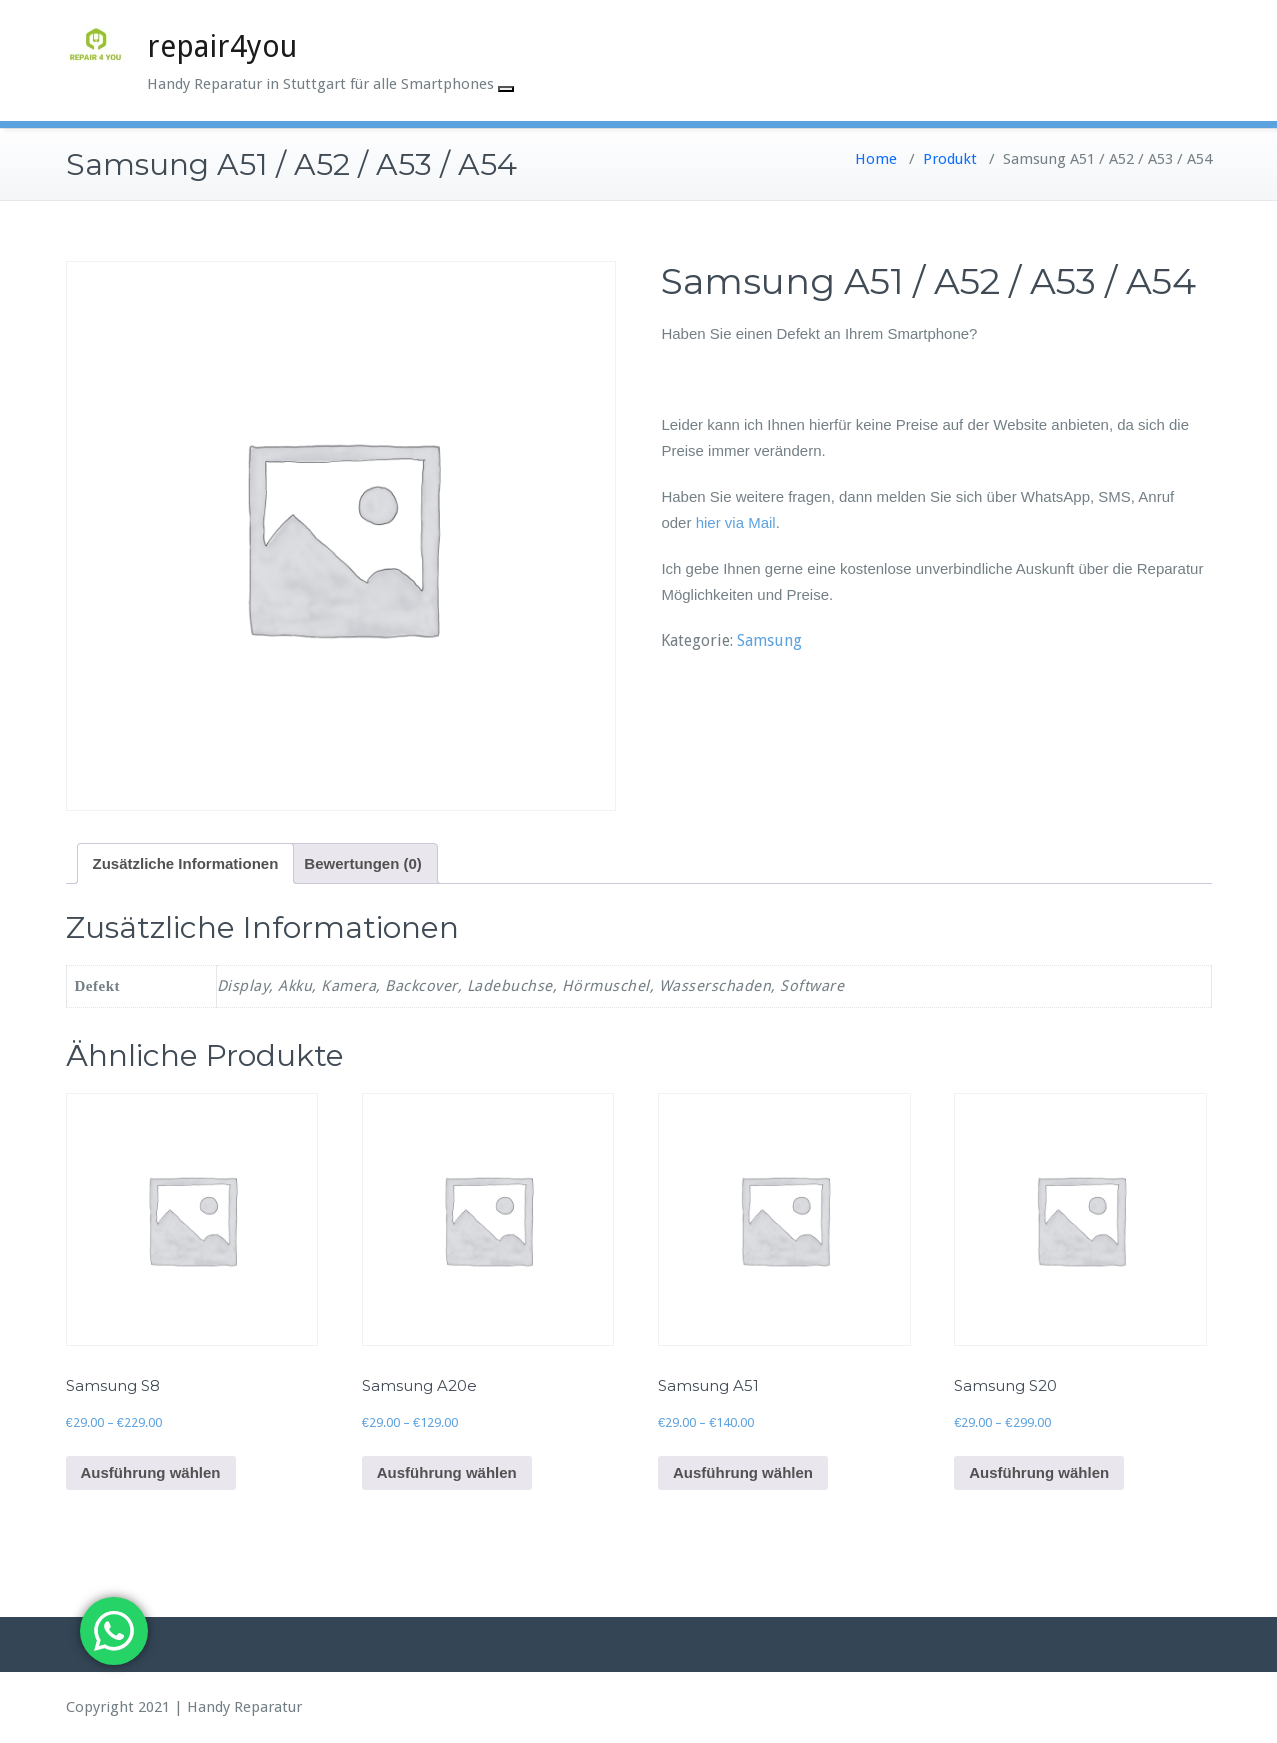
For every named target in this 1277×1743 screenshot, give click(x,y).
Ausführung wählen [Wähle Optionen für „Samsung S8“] (151, 1472)
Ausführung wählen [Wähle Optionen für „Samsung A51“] (743, 1472)
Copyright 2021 (118, 1707)
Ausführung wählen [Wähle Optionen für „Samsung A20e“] (447, 1472)
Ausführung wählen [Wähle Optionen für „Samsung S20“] (1039, 1472)
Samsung (769, 640)
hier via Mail (736, 522)
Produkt (950, 159)
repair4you (222, 46)
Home (876, 159)
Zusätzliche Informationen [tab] (186, 863)
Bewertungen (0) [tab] (363, 863)
